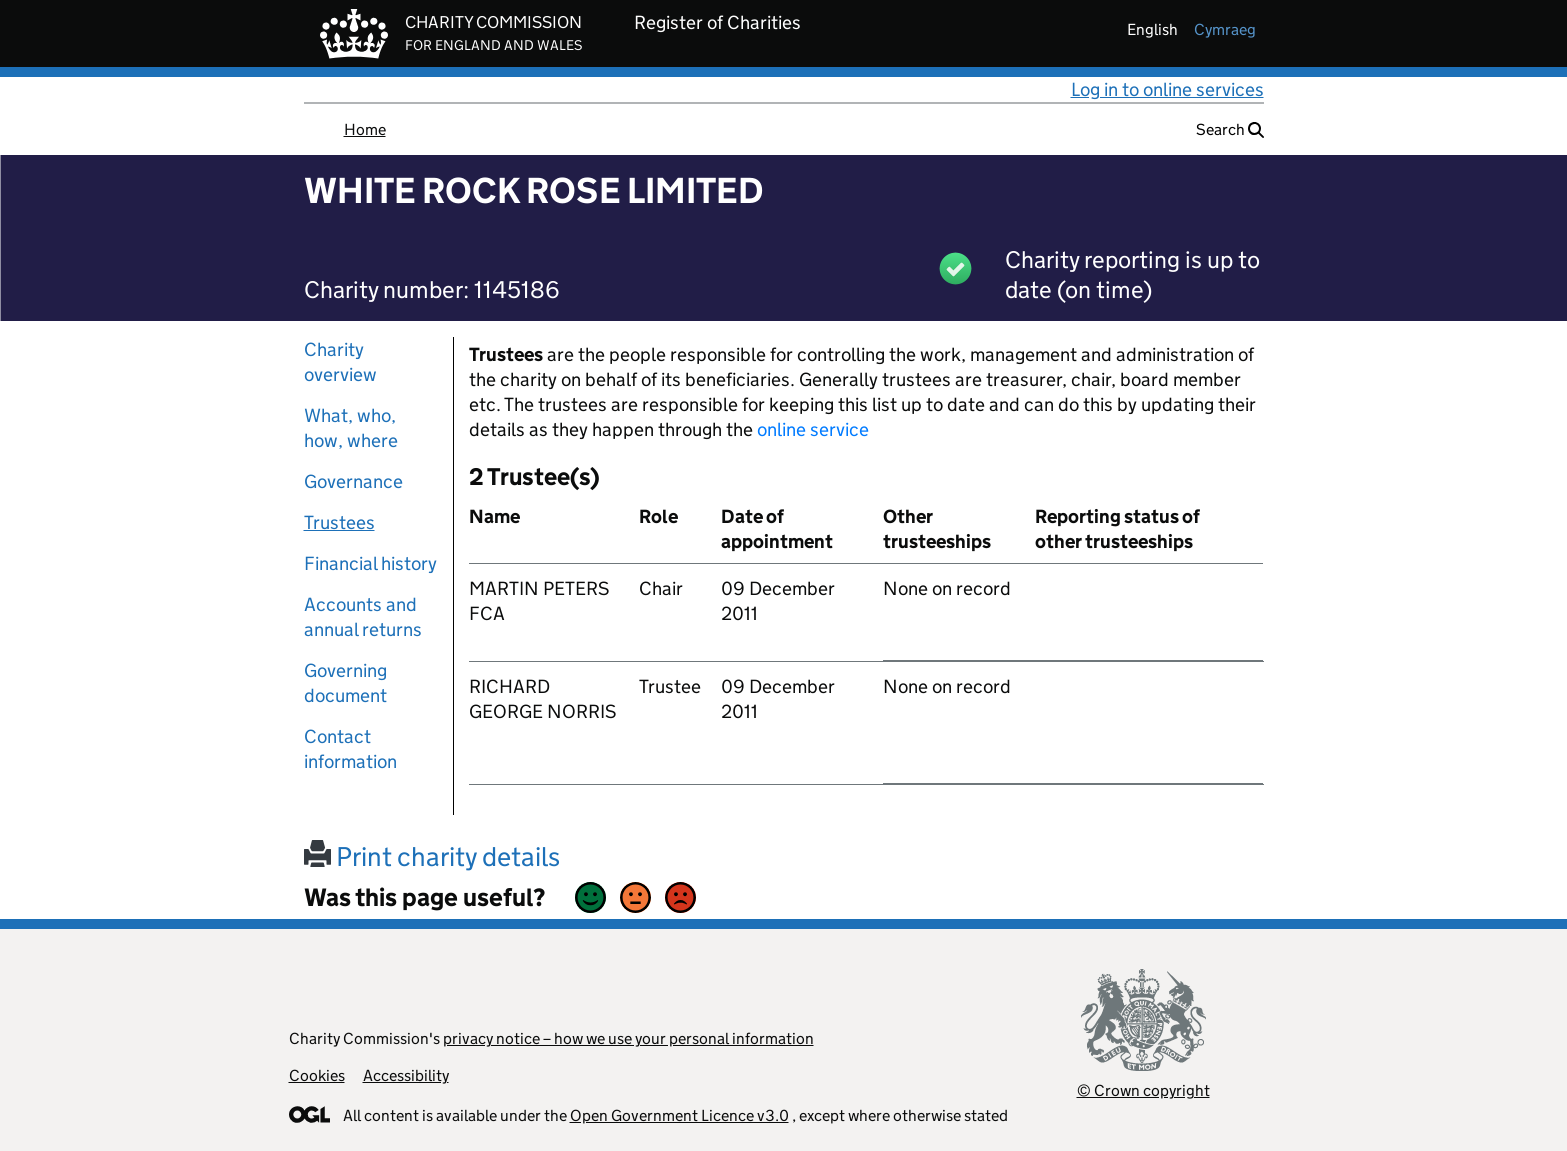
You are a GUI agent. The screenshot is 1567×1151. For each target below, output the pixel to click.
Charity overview (340, 362)
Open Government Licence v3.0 (679, 1115)
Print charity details (432, 856)
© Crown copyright (1143, 1090)
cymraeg (1225, 29)
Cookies (317, 1075)
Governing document (345, 683)
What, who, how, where (351, 428)
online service (813, 429)
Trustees (339, 522)
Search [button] (1230, 129)
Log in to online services (1167, 89)
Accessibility (406, 1075)
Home (365, 129)
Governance (353, 481)
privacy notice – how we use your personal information (628, 1038)
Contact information (350, 749)
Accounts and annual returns (363, 617)
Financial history (370, 563)
